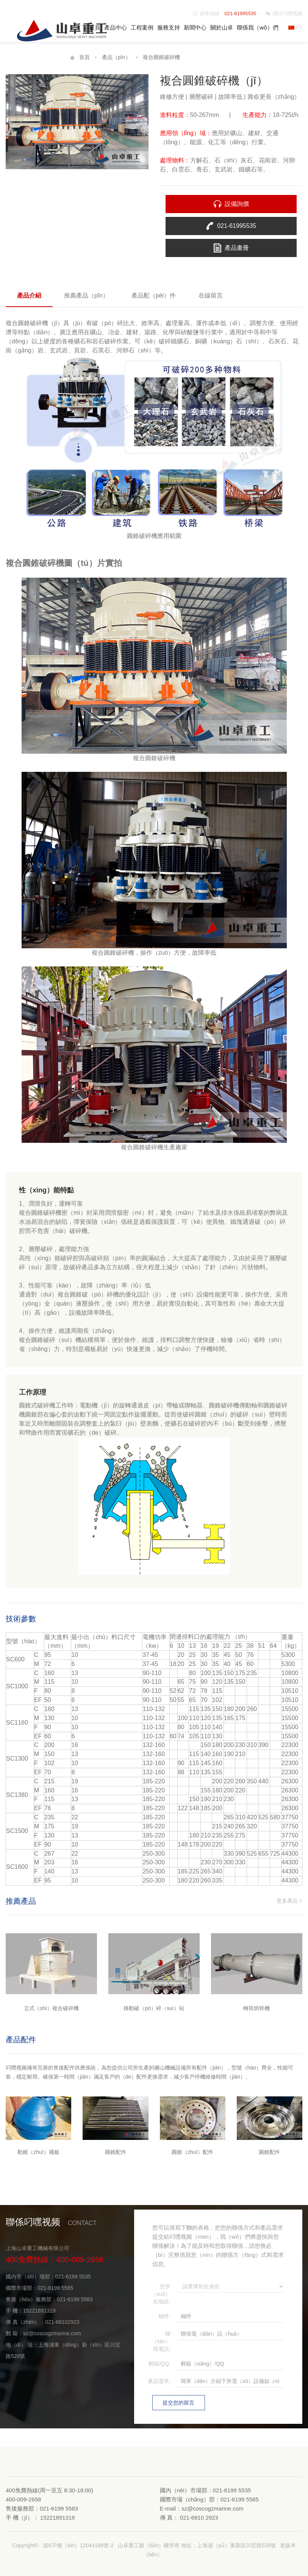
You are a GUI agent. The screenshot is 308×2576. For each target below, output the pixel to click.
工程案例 (142, 27)
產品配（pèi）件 (153, 295)
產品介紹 (29, 295)
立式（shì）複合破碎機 (51, 2008)
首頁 (94, 27)
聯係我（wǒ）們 (257, 27)
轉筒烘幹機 (256, 2008)
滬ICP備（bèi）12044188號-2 (78, 2545)
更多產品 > (289, 1901)
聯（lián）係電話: (161, 2341)
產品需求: (159, 2381)
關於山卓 (221, 27)
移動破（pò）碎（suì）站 (154, 2008)
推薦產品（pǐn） (86, 295)
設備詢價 (237, 204)
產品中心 (115, 27)
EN (295, 27)
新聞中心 (195, 27)
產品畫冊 (237, 248)
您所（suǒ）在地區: (160, 2294)
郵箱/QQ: (159, 2364)
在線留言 (211, 295)
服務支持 (168, 27)
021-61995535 (240, 13)
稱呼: (164, 2316)
